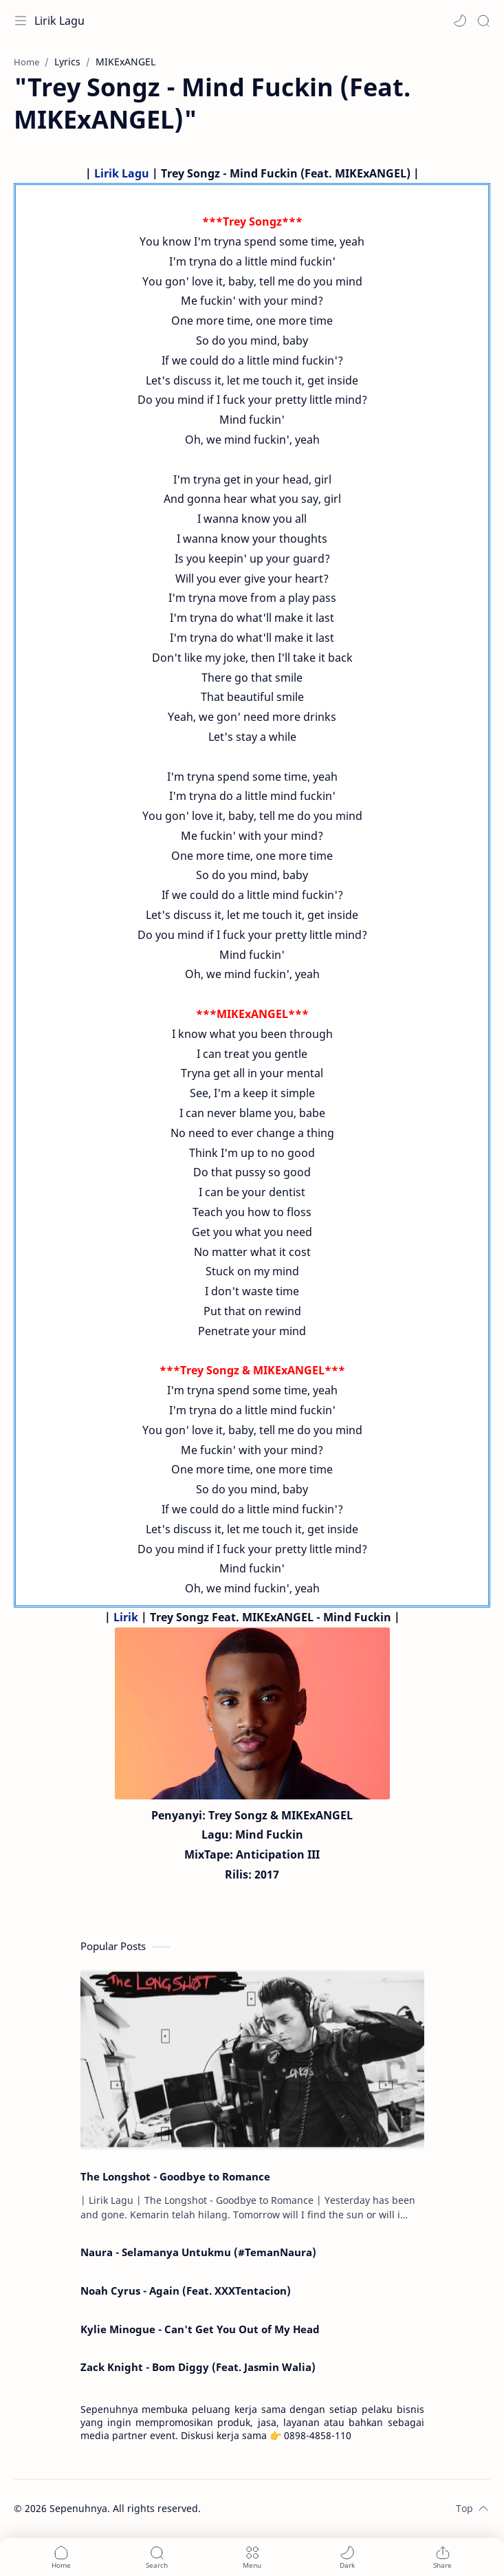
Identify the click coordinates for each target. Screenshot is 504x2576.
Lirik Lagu (59, 20)
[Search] (483, 20)
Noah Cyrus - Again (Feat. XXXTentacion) (185, 2290)
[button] (460, 20)
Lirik (125, 1617)
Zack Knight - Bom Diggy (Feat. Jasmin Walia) (198, 2367)
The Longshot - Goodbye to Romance (175, 2176)
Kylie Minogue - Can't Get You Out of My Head (200, 2329)
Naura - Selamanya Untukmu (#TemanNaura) (198, 2252)
